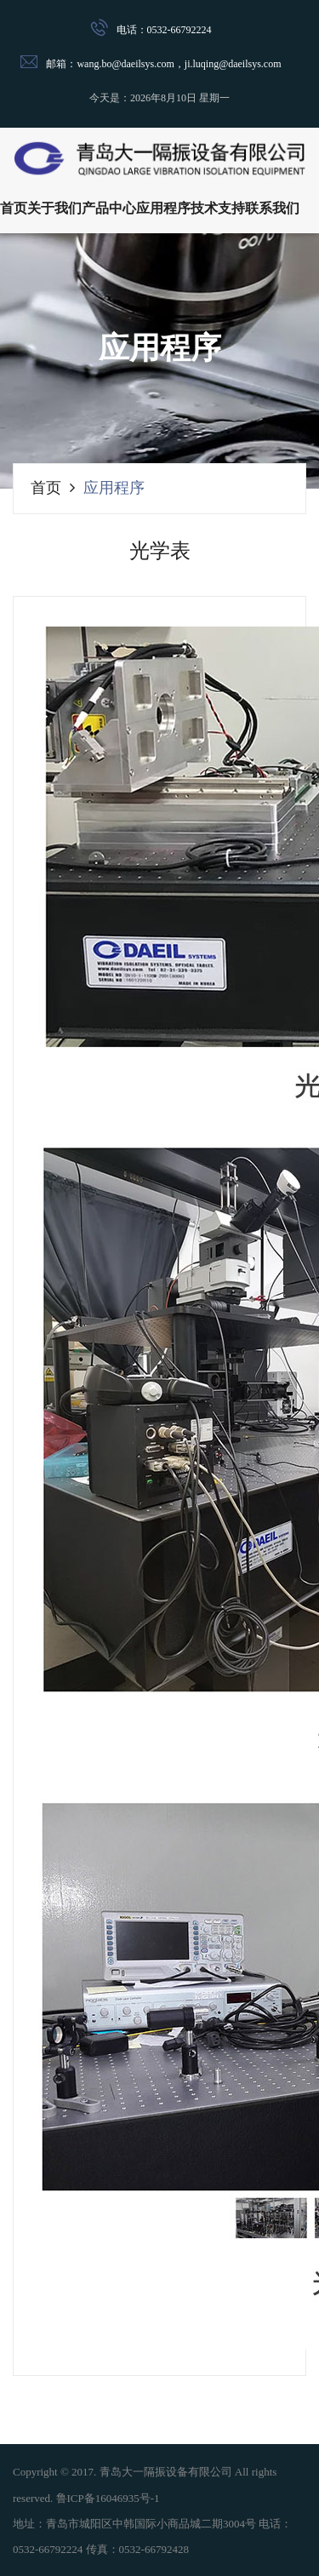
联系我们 (272, 208)
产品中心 (109, 208)
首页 (13, 208)
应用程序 (163, 208)
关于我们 (54, 208)
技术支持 (218, 208)
